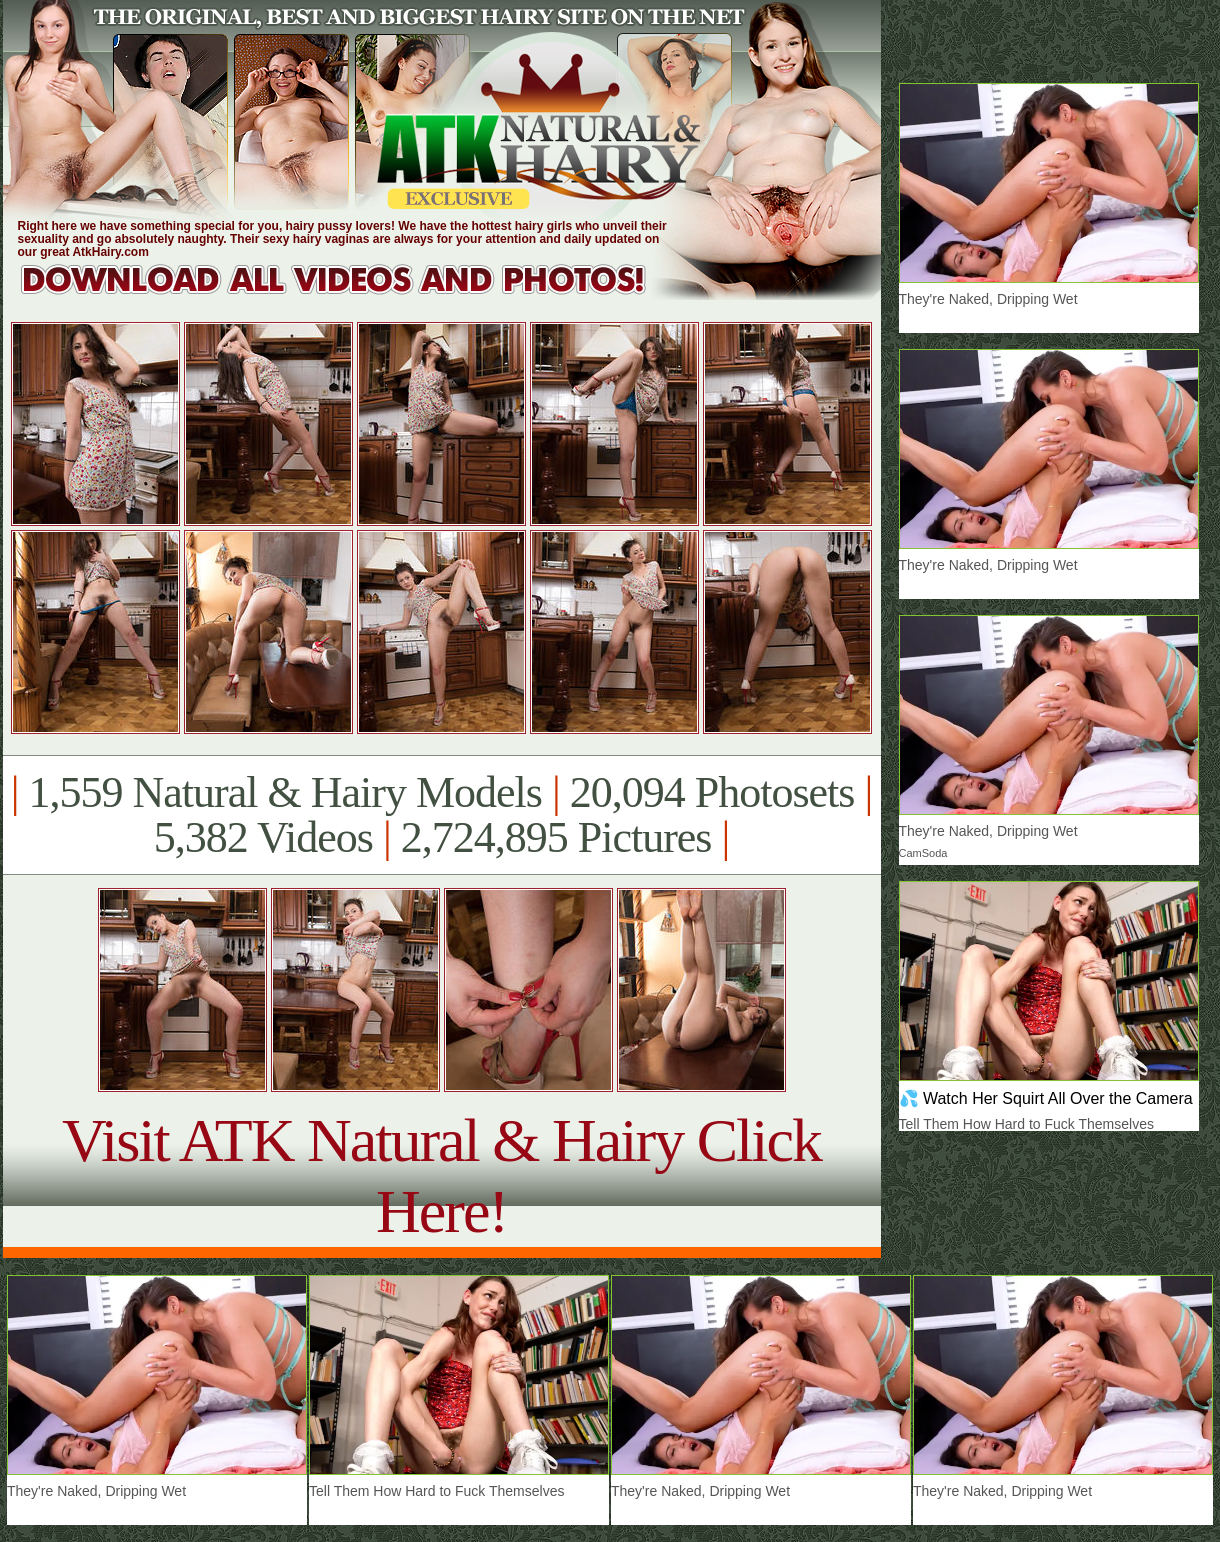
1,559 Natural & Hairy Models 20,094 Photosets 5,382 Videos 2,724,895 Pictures (441, 815)
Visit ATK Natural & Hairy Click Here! (441, 1175)
